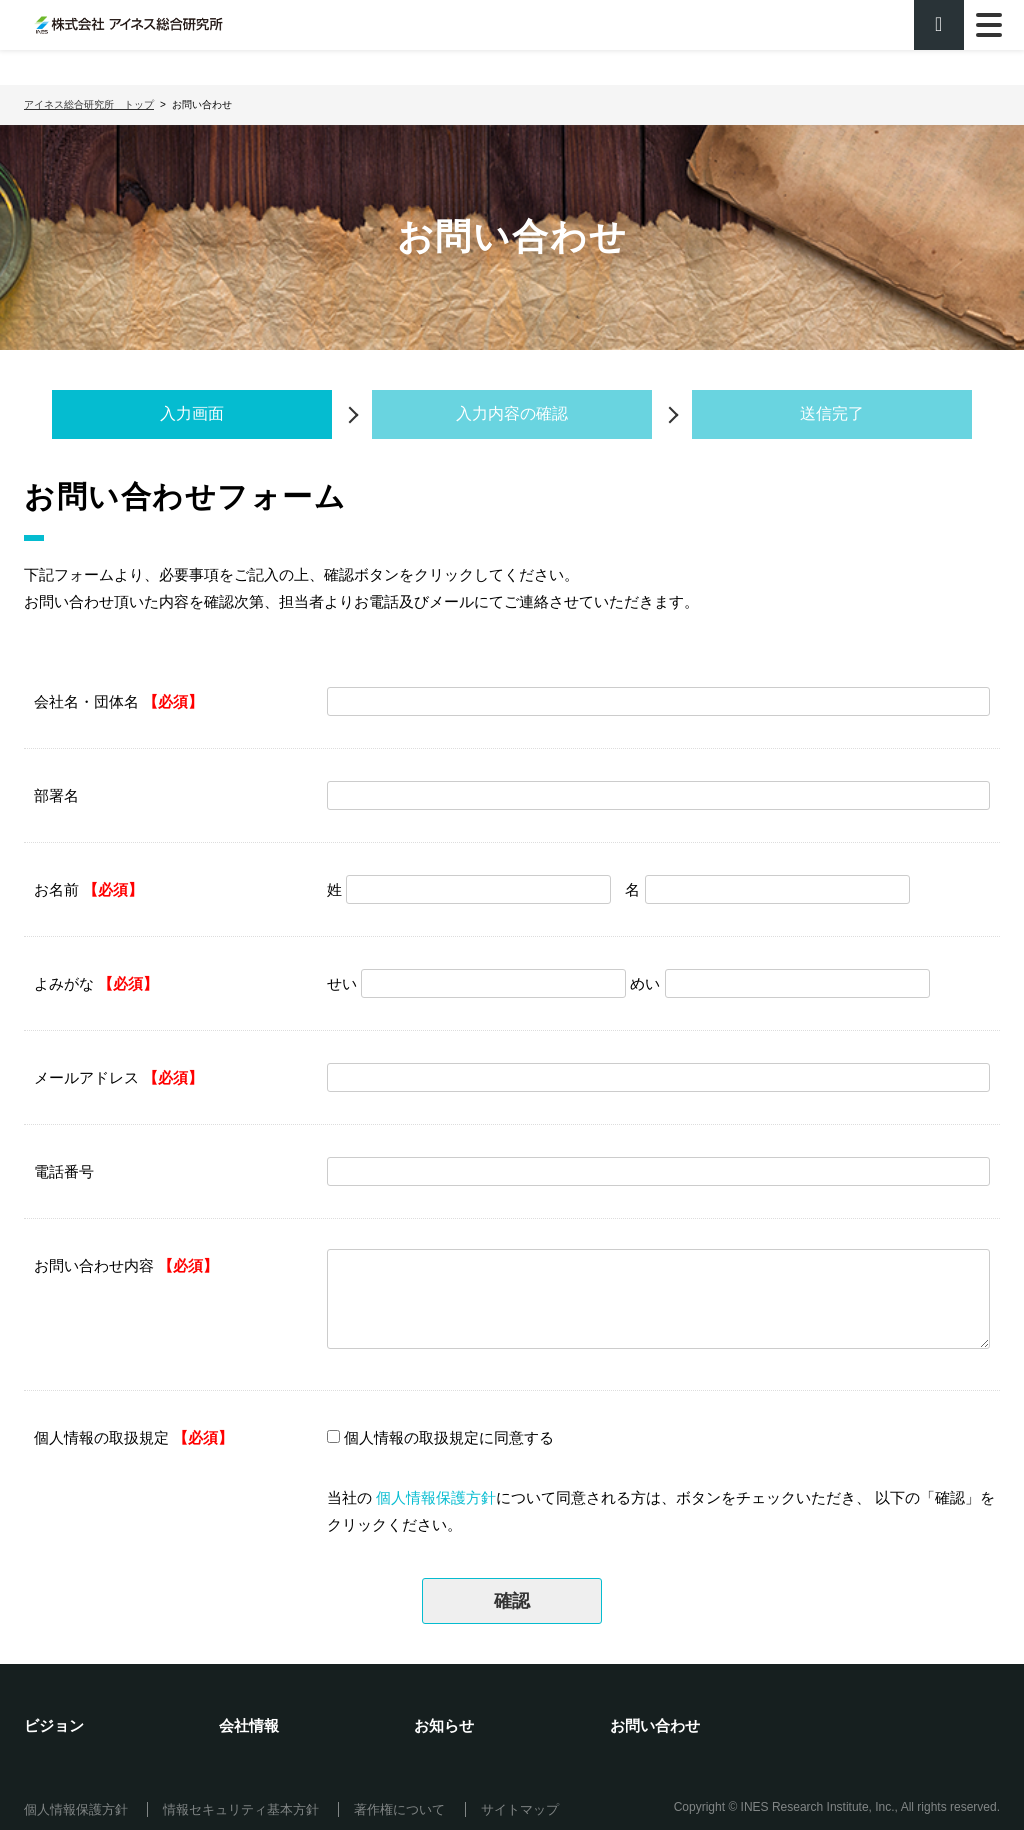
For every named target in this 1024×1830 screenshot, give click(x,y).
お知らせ (444, 1725)
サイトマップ (520, 1809)
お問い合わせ (655, 1725)
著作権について (399, 1809)
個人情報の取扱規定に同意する (449, 1437)
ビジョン (54, 1725)
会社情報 (249, 1725)
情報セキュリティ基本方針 (241, 1809)
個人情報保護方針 (436, 1497)
